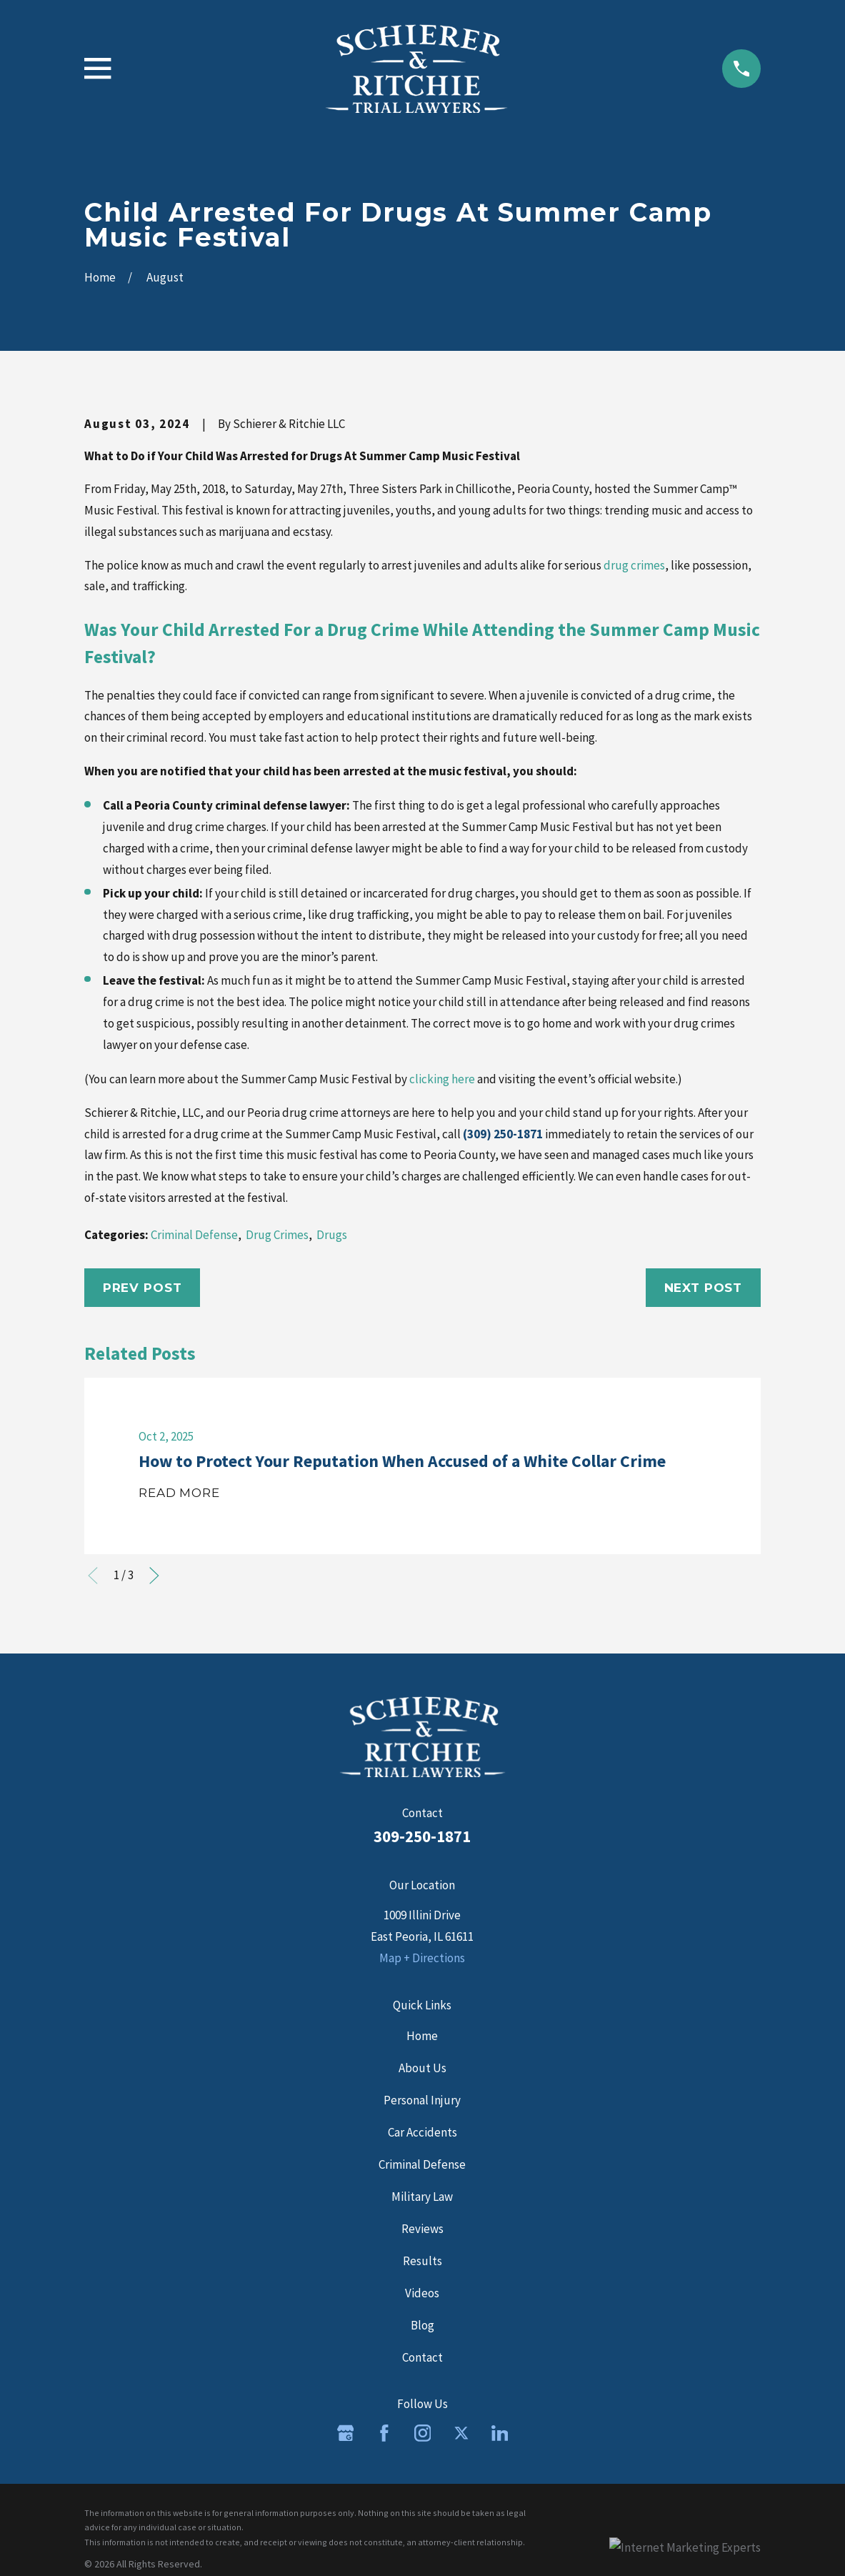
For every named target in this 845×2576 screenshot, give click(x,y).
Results (422, 2261)
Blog (422, 2325)
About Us (422, 2068)
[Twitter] (461, 2433)
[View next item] (154, 1575)
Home (422, 2036)
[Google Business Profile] (345, 2433)
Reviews (422, 2229)
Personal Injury (422, 2100)
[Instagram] (422, 2433)
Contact (422, 2357)
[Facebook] (384, 2433)
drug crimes (634, 565)
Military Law (422, 2196)
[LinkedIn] (500, 2433)
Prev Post (142, 1287)
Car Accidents (422, 2132)
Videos (422, 2293)
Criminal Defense (194, 1235)
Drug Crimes (277, 1235)
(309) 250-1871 (503, 1134)
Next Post (703, 1287)
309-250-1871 (422, 1836)
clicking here (442, 1079)
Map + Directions (422, 1958)
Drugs (331, 1235)
